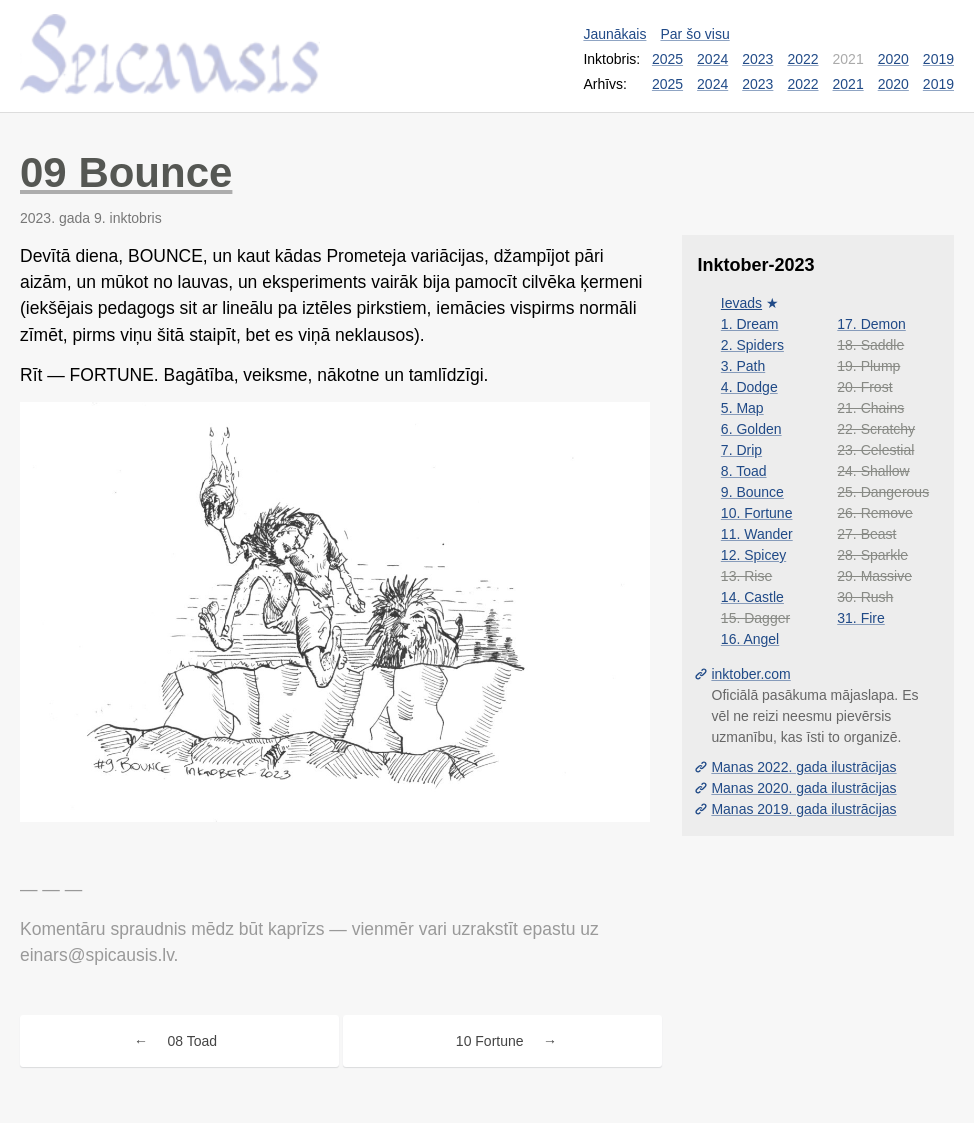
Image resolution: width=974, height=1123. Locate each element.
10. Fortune (757, 513)
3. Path (743, 366)
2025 (667, 59)
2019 (938, 59)
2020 (893, 59)
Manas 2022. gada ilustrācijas (803, 767)
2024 (712, 59)
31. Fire (860, 618)
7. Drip (741, 450)
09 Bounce (126, 172)
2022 (802, 59)
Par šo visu (694, 34)
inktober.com (750, 674)
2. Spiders (752, 345)
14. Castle (752, 597)
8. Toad (744, 471)
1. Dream (750, 324)
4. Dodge (749, 387)
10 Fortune (490, 1041)
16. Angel (750, 639)
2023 (757, 59)
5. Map (742, 408)
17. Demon (871, 324)
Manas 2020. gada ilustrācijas (803, 788)
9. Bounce (752, 492)
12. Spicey (753, 555)
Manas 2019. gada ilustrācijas (803, 809)
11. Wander (757, 534)
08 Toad (193, 1041)
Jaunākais (614, 34)
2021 (848, 84)
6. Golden (751, 429)
